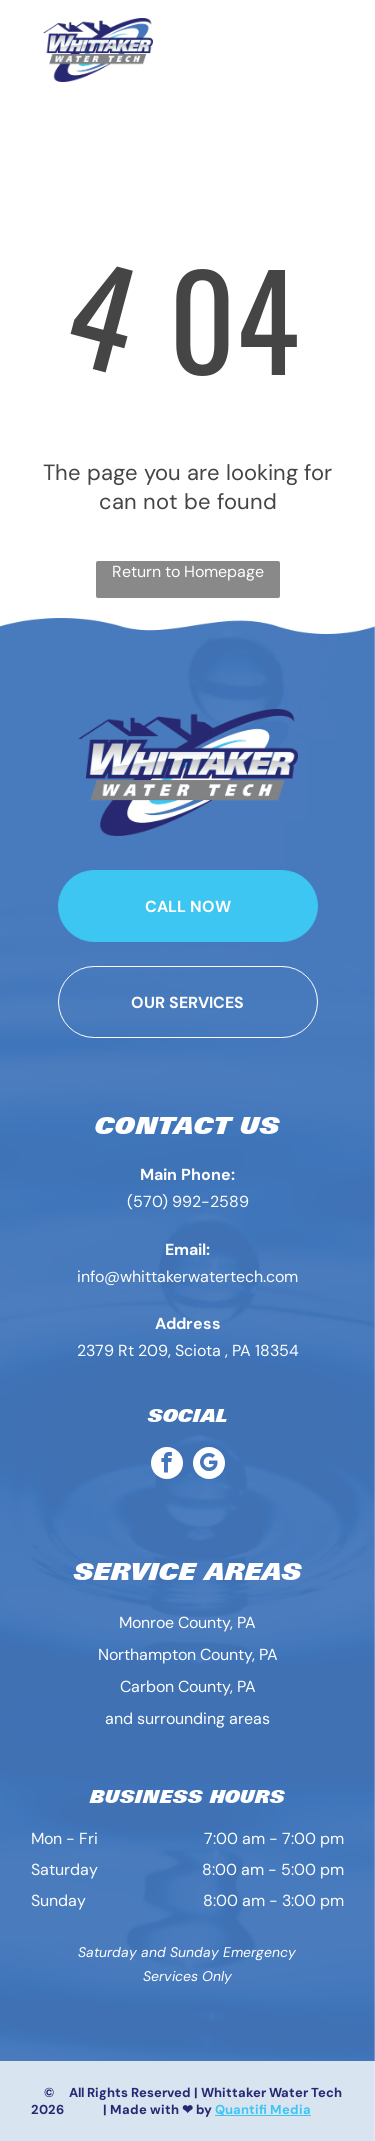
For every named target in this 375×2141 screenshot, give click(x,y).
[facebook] (167, 1465)
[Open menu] (340, 50)
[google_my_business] (209, 1465)
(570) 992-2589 (188, 1201)
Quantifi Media (263, 2109)
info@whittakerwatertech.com (187, 1276)
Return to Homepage (188, 571)
